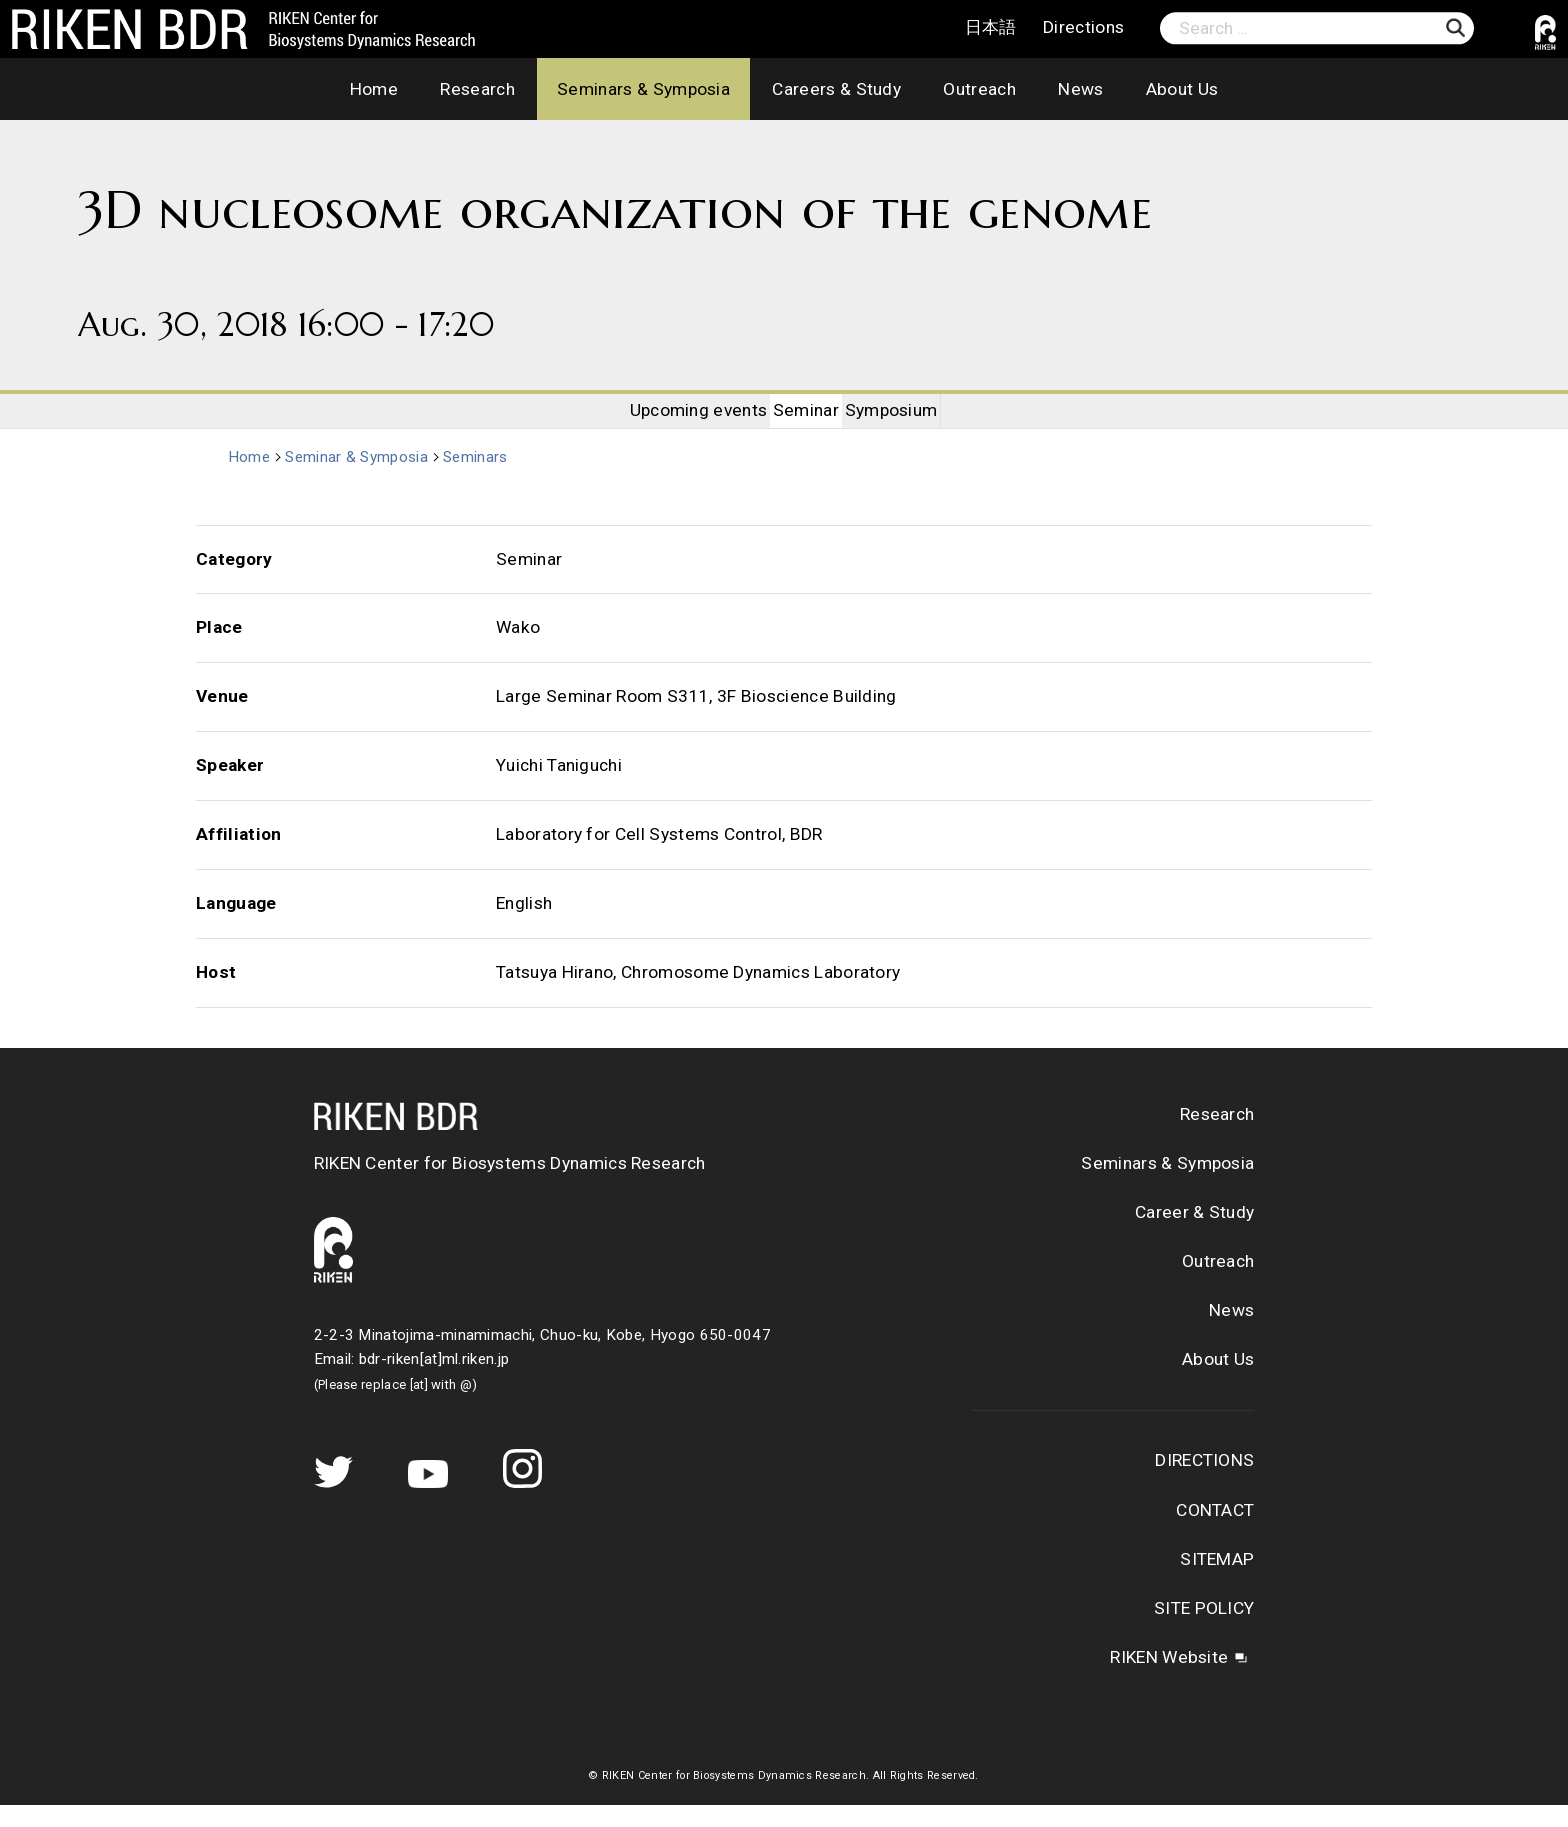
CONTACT (1215, 1532)
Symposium (914, 421)
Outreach (979, 89)
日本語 (991, 28)
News (1080, 89)
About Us (1182, 89)
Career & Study (1194, 1234)
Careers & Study (836, 89)
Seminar (806, 421)
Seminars (480, 479)
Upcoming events (676, 421)
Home (374, 89)
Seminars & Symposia (643, 89)
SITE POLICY (1204, 1630)
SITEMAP (1217, 1581)
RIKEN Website (1169, 1679)
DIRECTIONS (1204, 1483)
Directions (1083, 28)
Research (477, 89)
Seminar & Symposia (360, 479)
